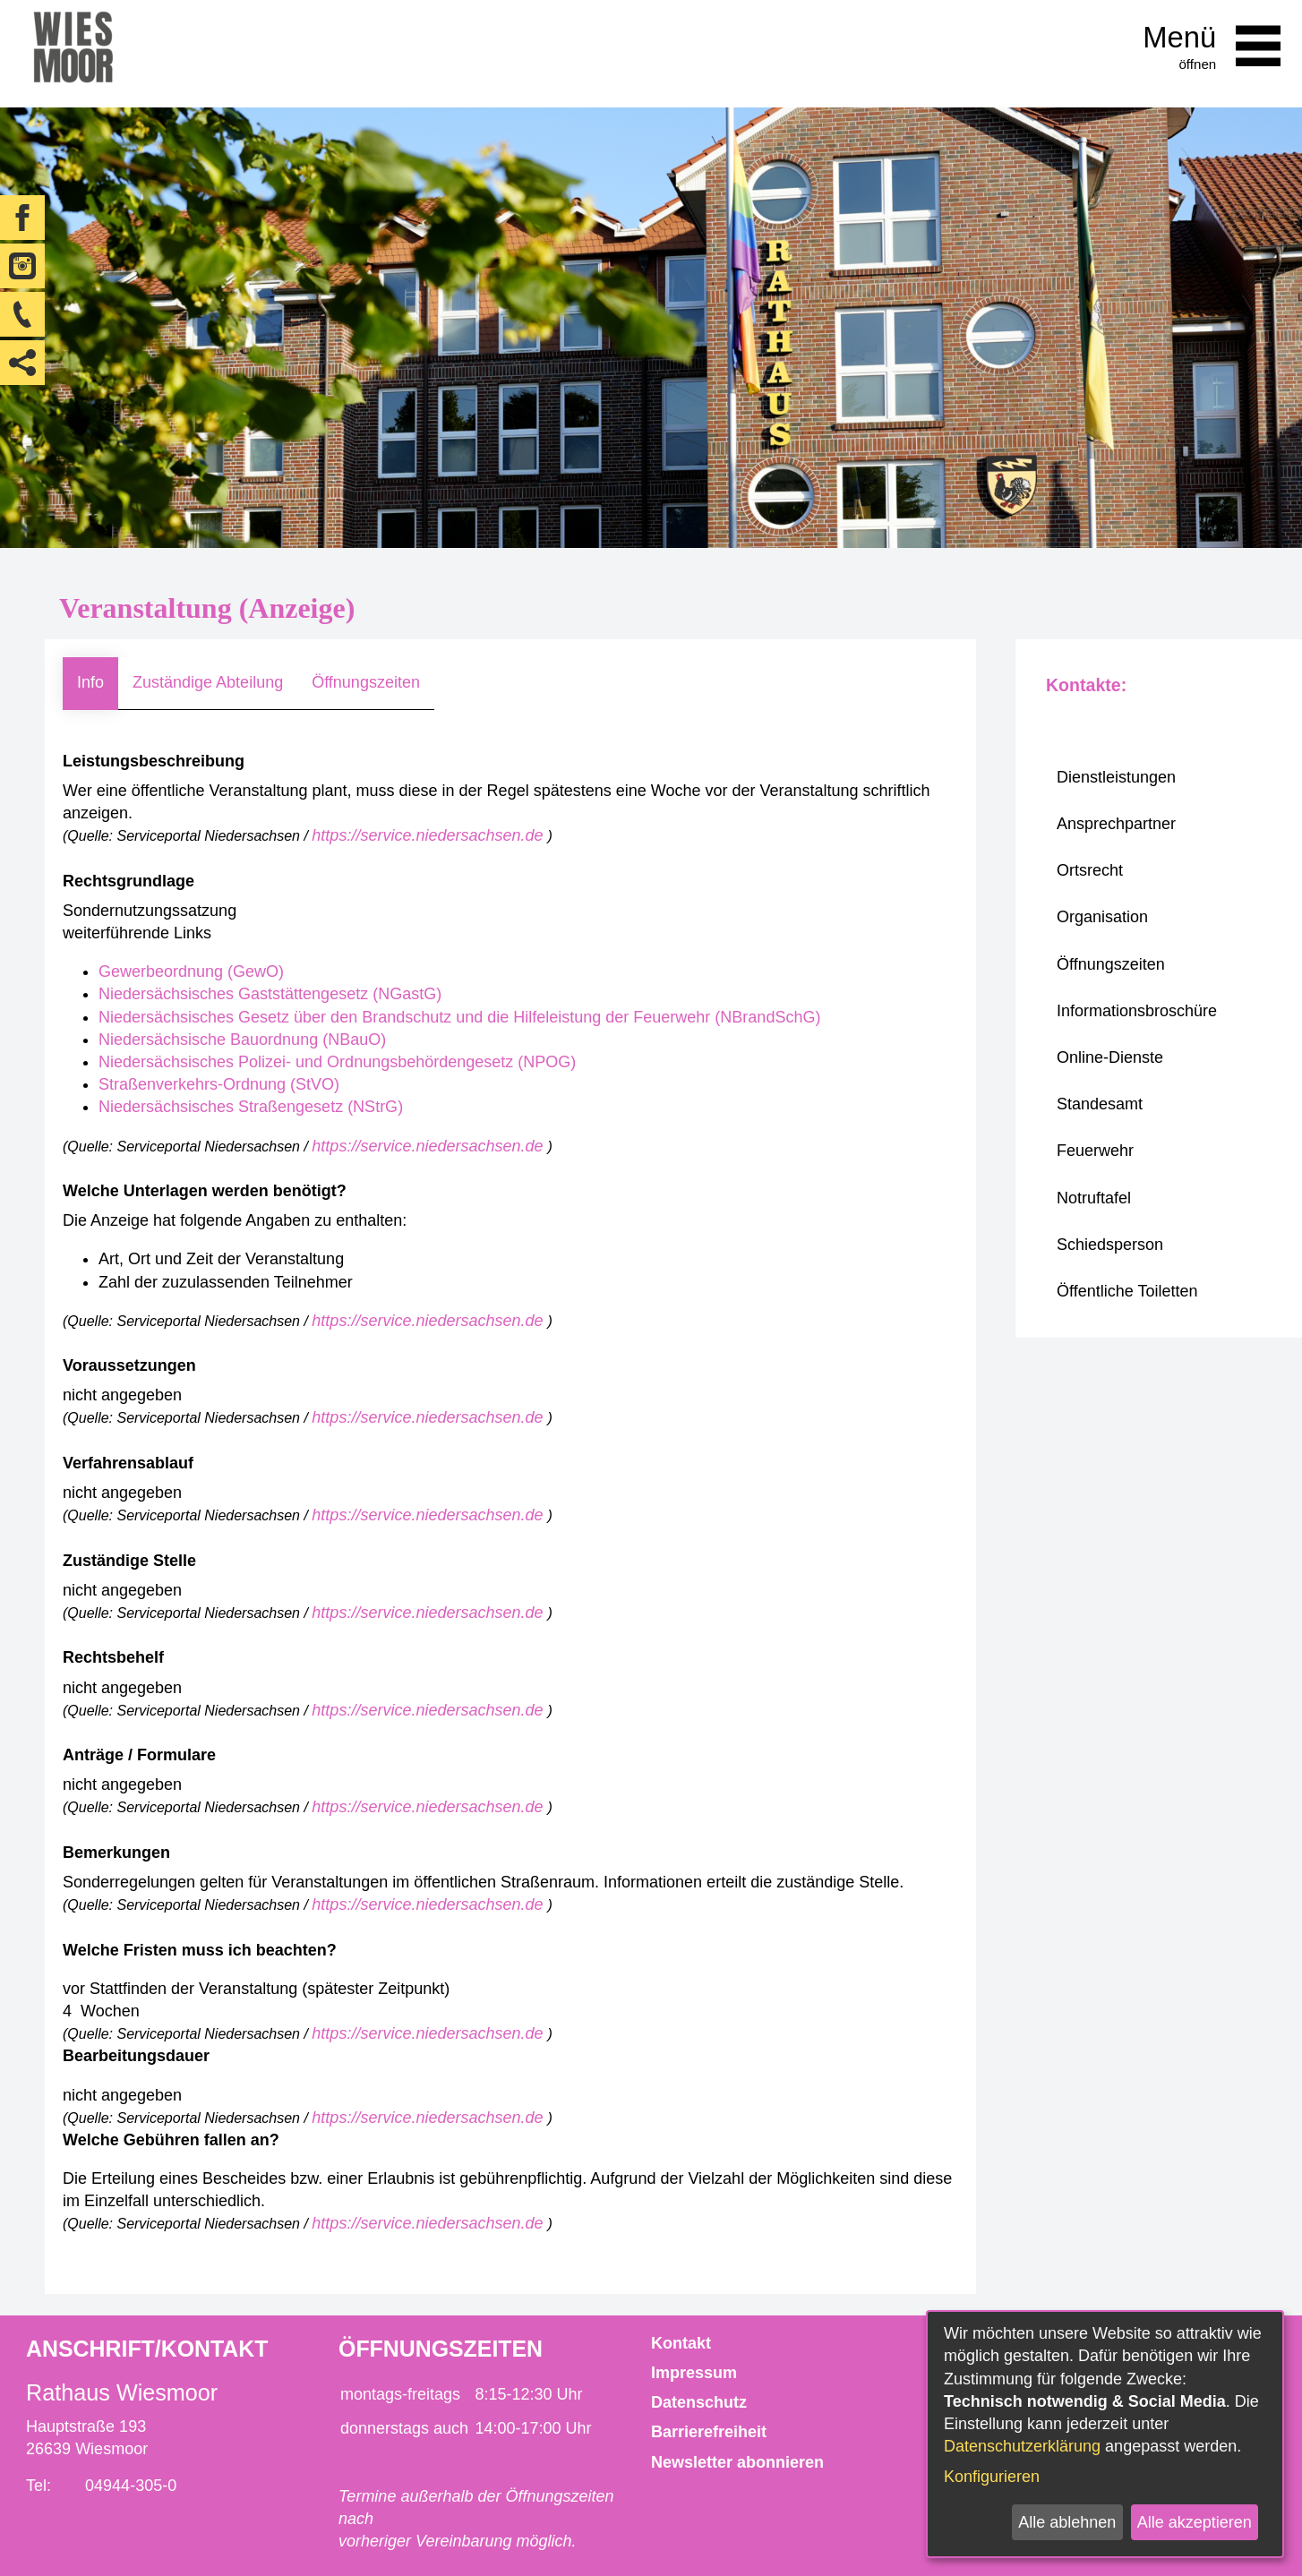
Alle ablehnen (1067, 2522)
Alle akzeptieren (1194, 2522)
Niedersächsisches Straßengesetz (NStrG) (251, 1107)
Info (90, 682)
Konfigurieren (992, 2477)
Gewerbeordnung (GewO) (191, 971)
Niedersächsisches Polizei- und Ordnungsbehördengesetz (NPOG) (337, 1062)
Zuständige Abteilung (208, 682)
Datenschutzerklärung (1022, 2446)
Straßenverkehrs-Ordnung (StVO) (219, 1084)
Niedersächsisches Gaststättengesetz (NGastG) (270, 994)
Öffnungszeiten (366, 682)
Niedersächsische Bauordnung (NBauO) (242, 1039)
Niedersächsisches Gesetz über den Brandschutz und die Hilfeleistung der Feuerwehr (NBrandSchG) (459, 1017)
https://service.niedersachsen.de (429, 835)
